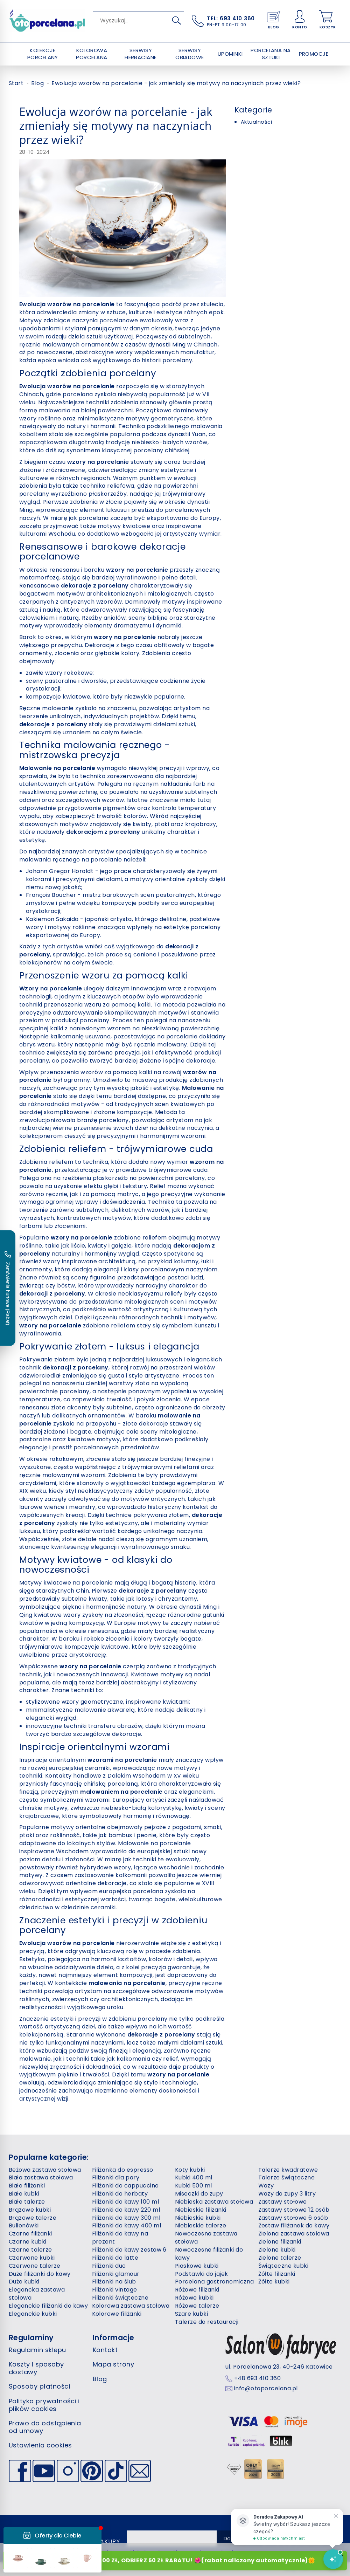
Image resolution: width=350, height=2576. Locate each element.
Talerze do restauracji (207, 2322)
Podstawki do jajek (201, 2274)
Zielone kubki (277, 2250)
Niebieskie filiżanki (200, 2210)
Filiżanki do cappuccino (125, 2186)
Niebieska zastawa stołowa (214, 2202)
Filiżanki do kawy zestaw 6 (129, 2250)
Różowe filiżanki (197, 2290)
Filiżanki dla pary (116, 2177)
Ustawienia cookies (40, 2445)
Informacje (113, 2338)
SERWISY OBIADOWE (189, 54)
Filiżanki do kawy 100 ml (125, 2202)
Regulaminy (31, 2338)
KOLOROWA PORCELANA (91, 54)
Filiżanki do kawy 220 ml (126, 2210)
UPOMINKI (230, 53)
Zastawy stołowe (282, 2202)
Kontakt (105, 2349)
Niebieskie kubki (198, 2218)
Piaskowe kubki (197, 2266)
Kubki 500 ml (193, 2186)
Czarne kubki (28, 2242)
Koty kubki (190, 2170)
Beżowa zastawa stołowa (45, 2170)
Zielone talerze (279, 2258)
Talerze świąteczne (286, 2177)
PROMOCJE (314, 53)
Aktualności (256, 121)
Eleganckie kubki (33, 2314)
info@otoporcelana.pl (266, 2388)
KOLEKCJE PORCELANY (42, 54)
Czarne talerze (30, 2250)
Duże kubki (24, 2282)
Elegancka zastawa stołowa (37, 2294)
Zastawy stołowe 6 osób (293, 2218)
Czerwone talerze (35, 2266)
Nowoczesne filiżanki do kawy (209, 2254)
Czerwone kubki (32, 2258)
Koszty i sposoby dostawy (36, 2368)
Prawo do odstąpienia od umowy (45, 2427)
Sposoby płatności (39, 2386)
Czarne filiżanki (30, 2234)
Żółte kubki (274, 2282)
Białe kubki (24, 2194)
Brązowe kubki (30, 2210)
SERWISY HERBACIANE (141, 54)
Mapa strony (113, 2364)
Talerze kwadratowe (288, 2170)
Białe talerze (27, 2202)
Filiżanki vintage (114, 2290)
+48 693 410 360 (257, 2378)
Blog (100, 2379)
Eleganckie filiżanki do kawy (48, 2306)
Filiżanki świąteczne (120, 2298)
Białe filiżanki (27, 2186)
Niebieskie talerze (200, 2225)
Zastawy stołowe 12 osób (294, 2210)
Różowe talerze (197, 2306)
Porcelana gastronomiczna (214, 2282)
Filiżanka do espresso (122, 2170)
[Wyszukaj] (176, 20)
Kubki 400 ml (193, 2177)
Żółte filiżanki (276, 2274)
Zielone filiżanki (279, 2242)
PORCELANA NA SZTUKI (270, 54)
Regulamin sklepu (37, 2349)
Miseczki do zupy (199, 2194)
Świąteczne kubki (283, 2266)
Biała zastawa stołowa (41, 2177)
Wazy (266, 2186)
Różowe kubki (194, 2298)
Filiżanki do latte (115, 2258)
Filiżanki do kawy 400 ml (126, 2225)
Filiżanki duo (109, 2266)
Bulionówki (24, 2225)
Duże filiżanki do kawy (40, 2274)
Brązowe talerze (32, 2218)
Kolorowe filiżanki (117, 2314)
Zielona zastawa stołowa (293, 2234)
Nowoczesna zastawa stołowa (206, 2238)
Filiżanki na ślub (114, 2282)
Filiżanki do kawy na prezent (120, 2238)
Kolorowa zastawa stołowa (131, 2306)
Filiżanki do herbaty (120, 2194)
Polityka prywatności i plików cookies (44, 2405)
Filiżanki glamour (116, 2274)
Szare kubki (191, 2314)
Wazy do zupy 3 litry (287, 2194)
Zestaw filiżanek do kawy (294, 2225)
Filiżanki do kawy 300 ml (126, 2218)
